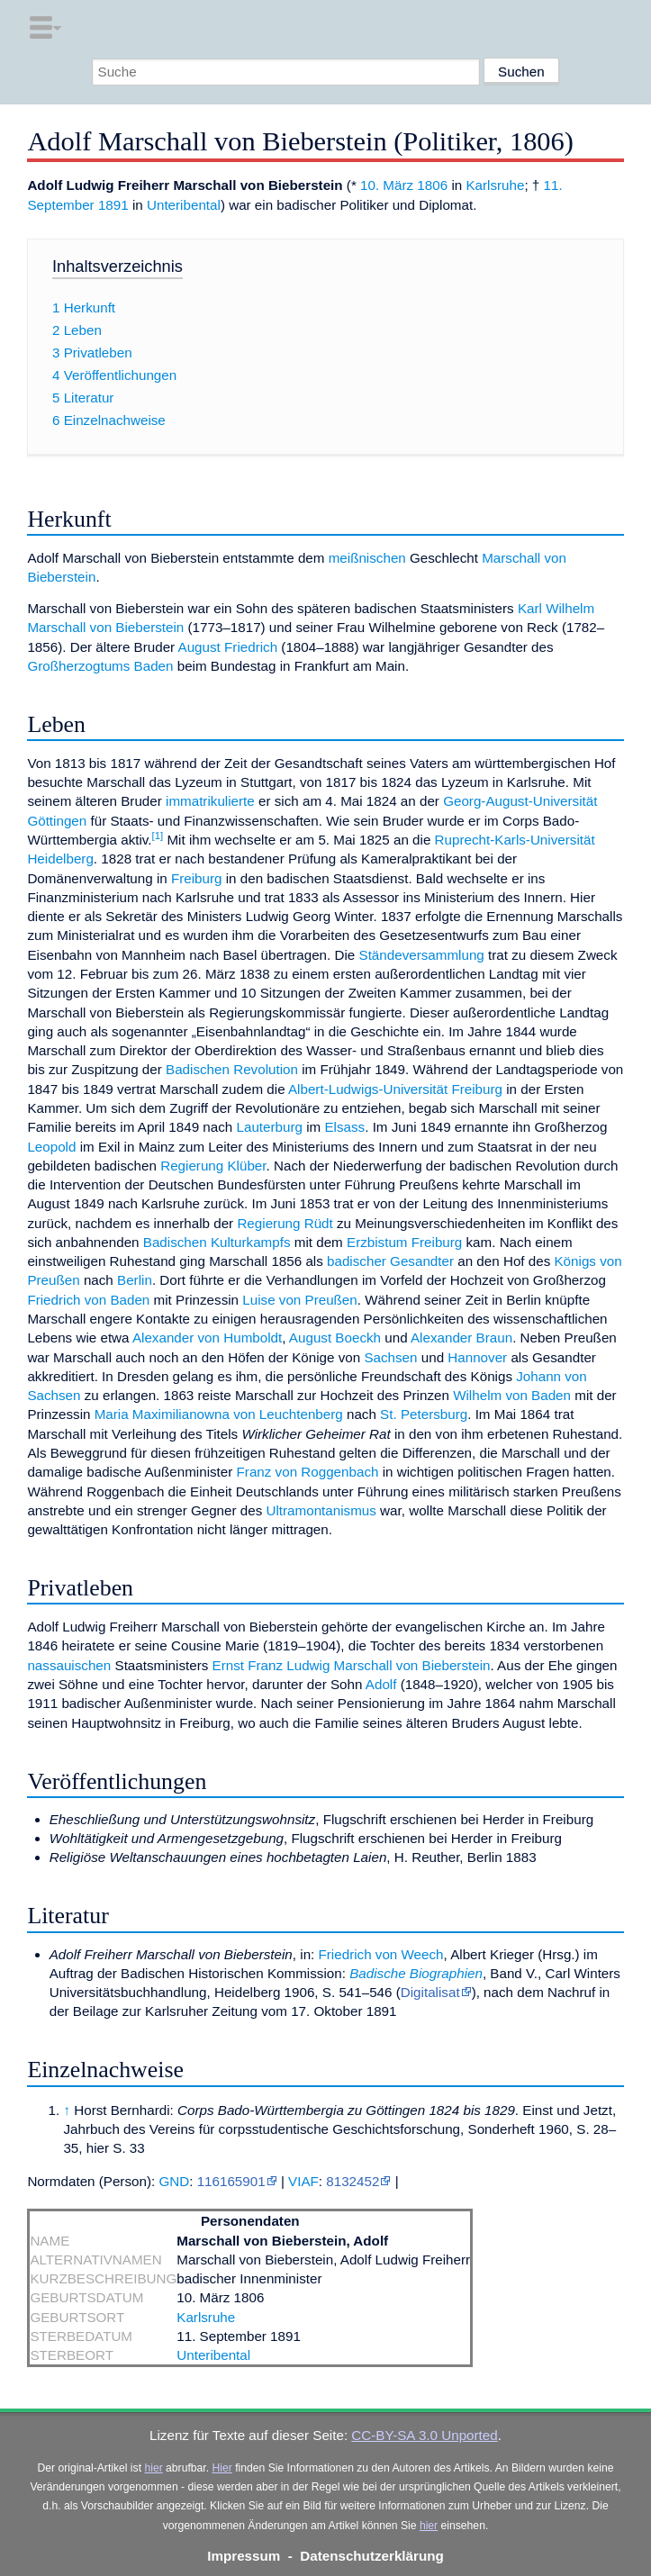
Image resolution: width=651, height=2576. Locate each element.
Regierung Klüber (213, 1165)
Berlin (134, 1280)
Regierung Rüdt (284, 1223)
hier (153, 2468)
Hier (221, 2468)
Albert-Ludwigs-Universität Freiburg (395, 1089)
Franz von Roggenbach (308, 1471)
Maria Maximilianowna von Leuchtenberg (219, 1414)
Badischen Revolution (232, 1069)
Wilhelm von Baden (512, 1395)
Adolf (381, 1684)
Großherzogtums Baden (100, 665)
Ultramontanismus (321, 1510)
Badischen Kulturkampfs (217, 1242)
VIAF (303, 2181)
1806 (432, 185)
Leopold (51, 1146)
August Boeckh (335, 1337)
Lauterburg (270, 1126)
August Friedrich (228, 647)
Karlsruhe (495, 185)
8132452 (352, 2181)
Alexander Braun (461, 1337)
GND (173, 2181)
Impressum (243, 2555)
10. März (386, 185)
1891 (113, 204)
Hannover (477, 1357)
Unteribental (184, 204)
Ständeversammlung (421, 955)
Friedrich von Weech (381, 1954)
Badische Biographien (416, 1973)
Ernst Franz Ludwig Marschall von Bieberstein (351, 1665)
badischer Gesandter (390, 1261)
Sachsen (390, 1357)
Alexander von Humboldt (207, 1337)
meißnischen (367, 557)
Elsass (344, 1126)
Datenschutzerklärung (372, 2555)
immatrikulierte (210, 801)
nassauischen (69, 1665)
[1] (158, 835)
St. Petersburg (423, 1414)
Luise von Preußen (299, 1299)
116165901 (231, 2181)
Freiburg (196, 878)
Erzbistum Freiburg (404, 1242)
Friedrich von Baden (88, 1299)
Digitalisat (430, 1992)
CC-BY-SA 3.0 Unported (424, 2435)
